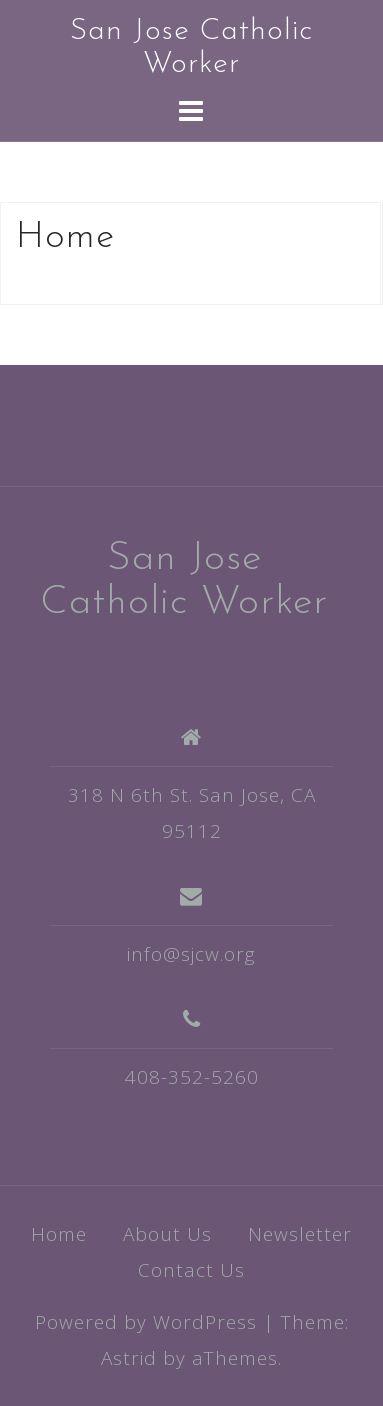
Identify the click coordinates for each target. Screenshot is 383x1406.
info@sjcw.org (191, 954)
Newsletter (300, 1234)
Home (59, 1234)
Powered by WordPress (146, 1322)
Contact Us (191, 1270)
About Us (167, 1234)
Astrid (129, 1358)
